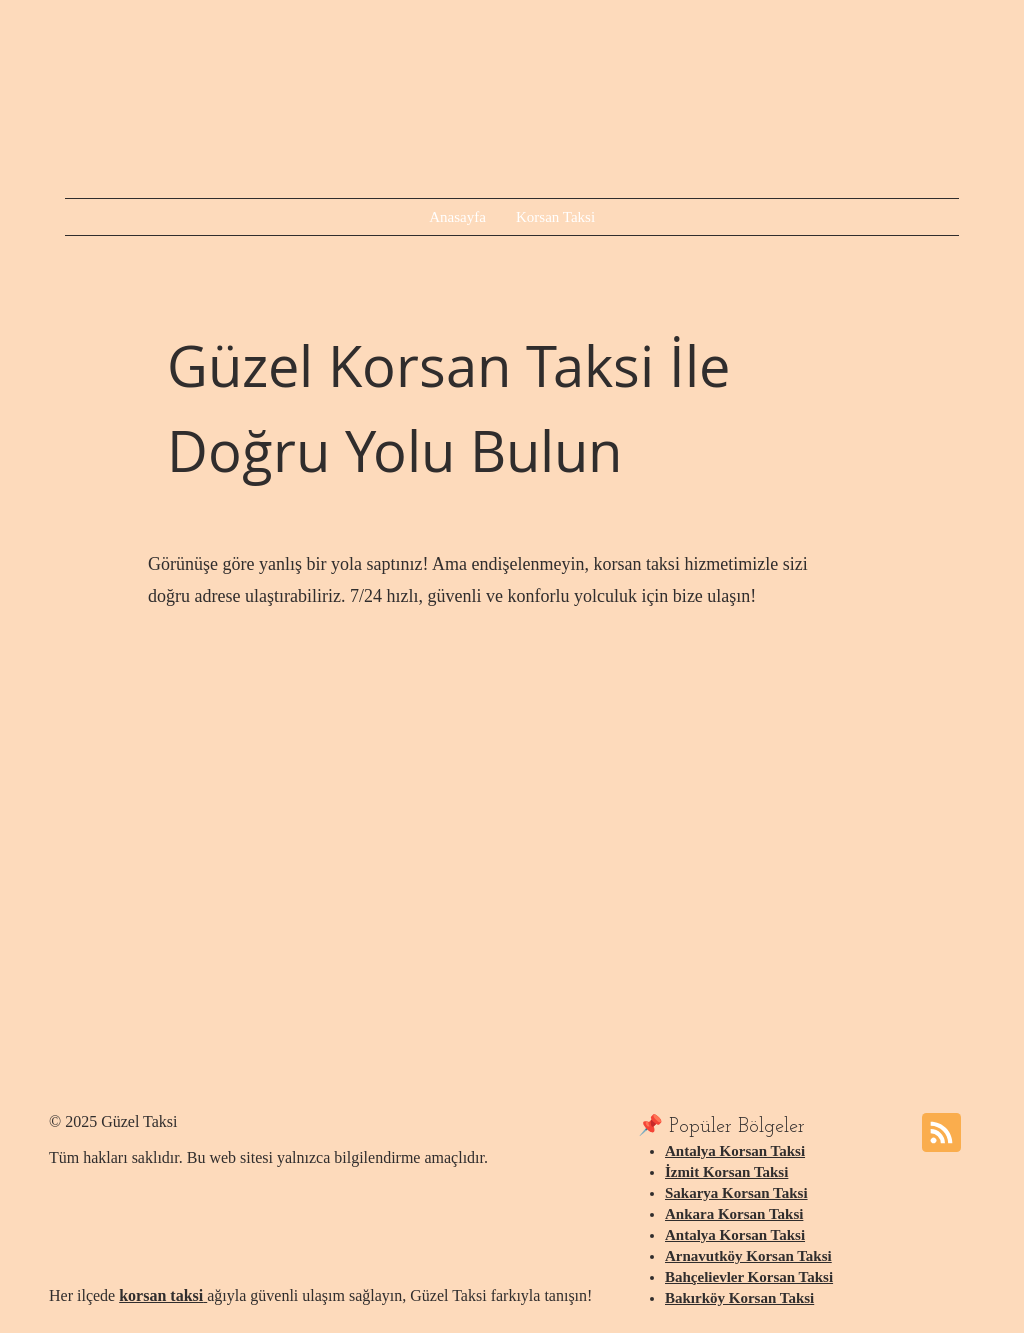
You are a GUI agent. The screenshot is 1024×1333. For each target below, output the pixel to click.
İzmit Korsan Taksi (726, 1172)
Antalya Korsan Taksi (735, 1151)
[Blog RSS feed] (941, 1133)
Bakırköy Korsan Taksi (739, 1298)
